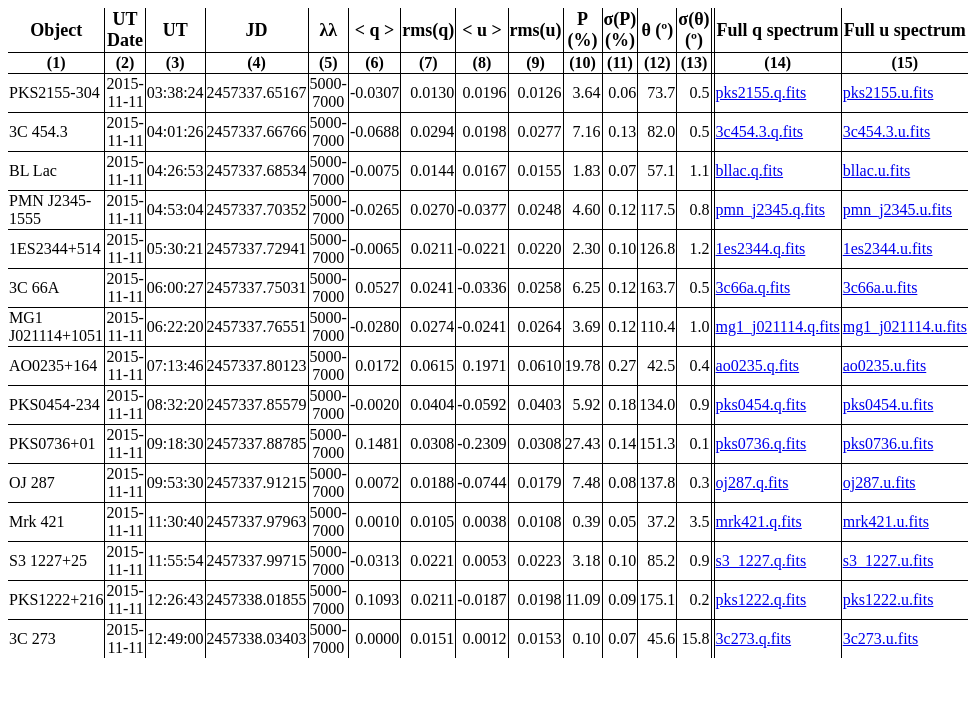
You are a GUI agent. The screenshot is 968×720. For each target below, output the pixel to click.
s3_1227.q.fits (761, 560)
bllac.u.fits (877, 170)
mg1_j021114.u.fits (905, 326)
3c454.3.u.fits (887, 131)
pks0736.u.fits (888, 443)
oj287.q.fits (752, 482)
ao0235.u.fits (885, 365)
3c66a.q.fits (753, 287)
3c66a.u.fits (880, 287)
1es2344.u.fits (888, 248)
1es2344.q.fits (761, 248)
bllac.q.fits (750, 170)
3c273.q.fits (754, 638)
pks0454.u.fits (888, 404)
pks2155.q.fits (761, 92)
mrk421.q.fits (759, 521)
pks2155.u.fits (888, 92)
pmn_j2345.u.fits (897, 209)
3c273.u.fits (881, 638)
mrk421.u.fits (886, 521)
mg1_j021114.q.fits (778, 326)
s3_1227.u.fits (888, 560)
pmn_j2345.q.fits (770, 209)
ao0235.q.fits (758, 365)
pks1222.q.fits (761, 599)
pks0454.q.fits (761, 404)
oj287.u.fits (879, 482)
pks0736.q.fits (761, 443)
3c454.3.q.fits (760, 131)
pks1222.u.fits (888, 599)
